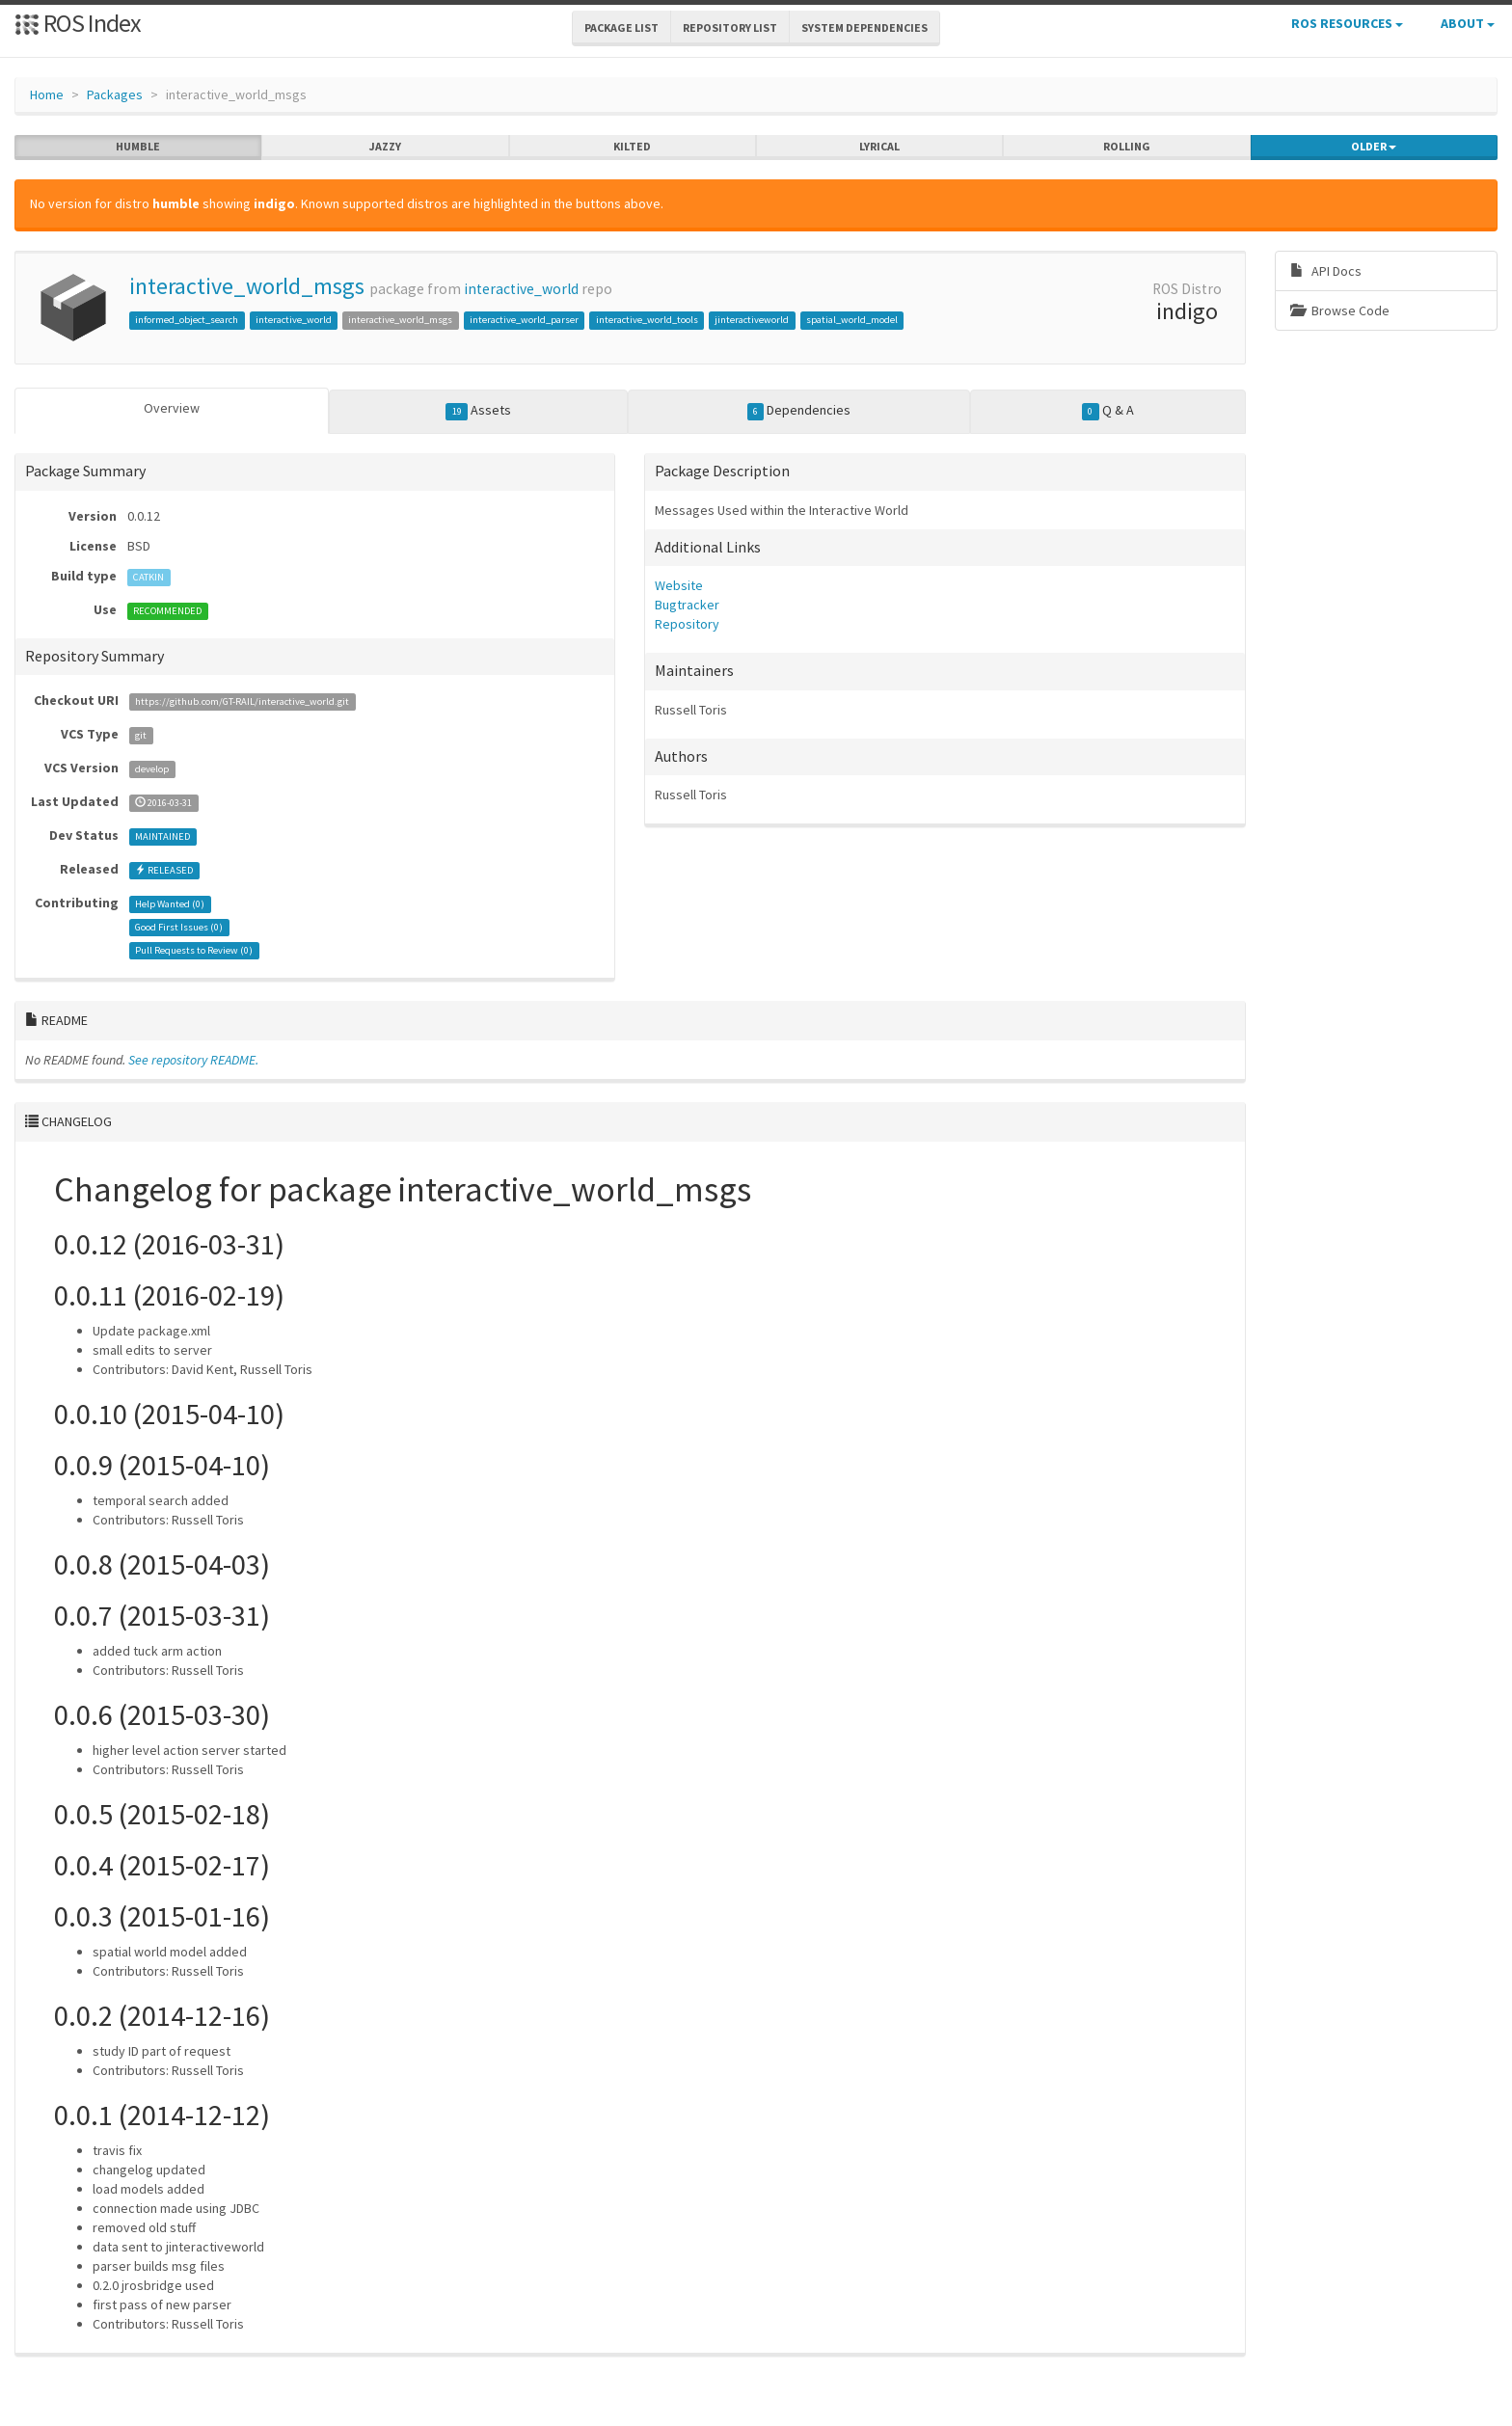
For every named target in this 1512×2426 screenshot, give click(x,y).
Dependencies (799, 410)
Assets (478, 410)
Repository (687, 624)
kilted (632, 146)
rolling (1126, 146)
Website (679, 585)
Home (47, 94)
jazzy (385, 146)
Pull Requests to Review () (194, 950)
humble (138, 146)
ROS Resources (1347, 23)
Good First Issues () (179, 927)
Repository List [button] (730, 27)
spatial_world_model (852, 319)
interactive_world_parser (524, 319)
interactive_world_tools (647, 319)
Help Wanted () (169, 904)
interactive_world (521, 289)
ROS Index (77, 23)
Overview (172, 408)
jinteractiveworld (752, 319)
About (1468, 23)
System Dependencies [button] (864, 27)
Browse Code (1340, 310)
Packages (115, 94)
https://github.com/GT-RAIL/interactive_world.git (242, 701)
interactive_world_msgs (246, 286)
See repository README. (193, 1059)
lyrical (879, 146)
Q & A (1108, 410)
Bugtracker (687, 604)
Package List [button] (621, 27)
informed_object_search (186, 319)
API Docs (1326, 271)
